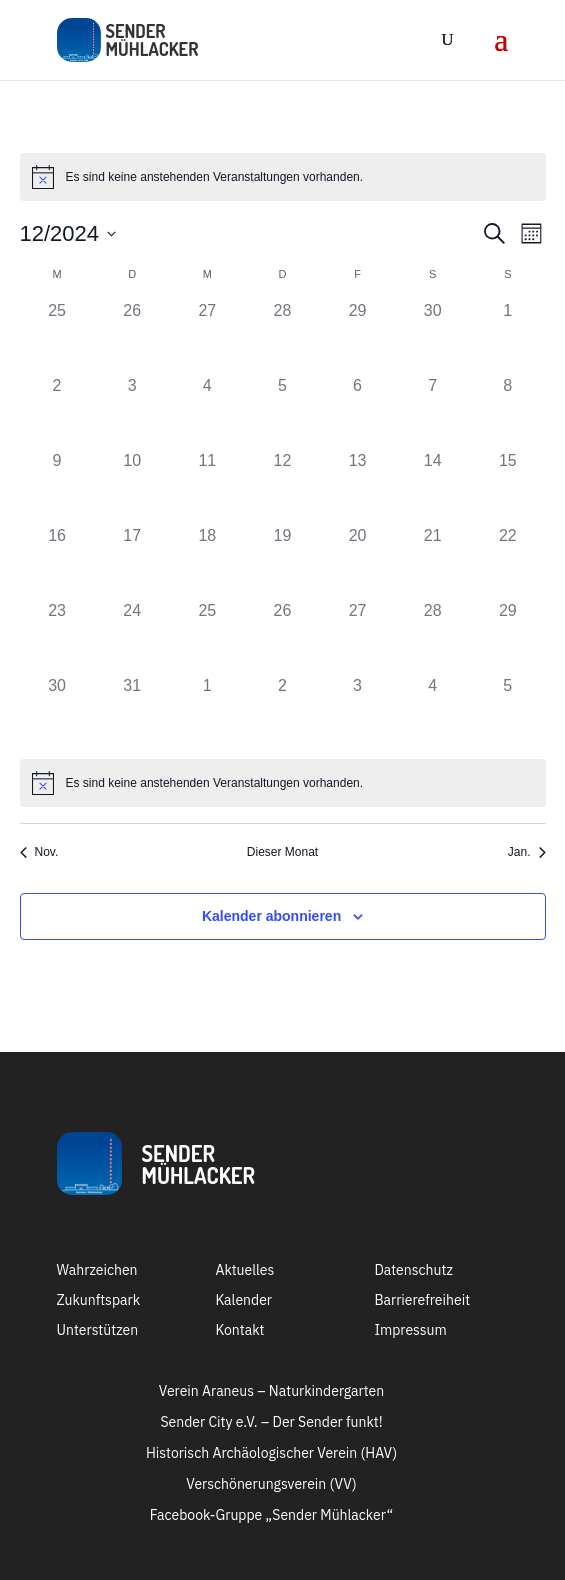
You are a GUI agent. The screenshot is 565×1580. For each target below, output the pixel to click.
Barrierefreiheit (422, 1301)
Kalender (243, 1301)
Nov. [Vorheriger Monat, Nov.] (39, 852)
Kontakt (239, 1331)
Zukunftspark (99, 1301)
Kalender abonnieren (271, 916)
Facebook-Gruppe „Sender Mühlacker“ (271, 1516)
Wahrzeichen (97, 1271)
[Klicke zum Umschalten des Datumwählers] (68, 233)
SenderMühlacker (198, 1164)
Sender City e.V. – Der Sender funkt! (271, 1423)
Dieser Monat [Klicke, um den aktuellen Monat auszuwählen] (282, 852)
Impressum (410, 1331)
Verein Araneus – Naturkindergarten (271, 1392)
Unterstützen (98, 1331)
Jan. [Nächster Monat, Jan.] (527, 852)
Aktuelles (244, 1271)
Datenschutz (413, 1271)
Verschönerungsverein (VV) (271, 1485)
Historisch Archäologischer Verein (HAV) (271, 1454)
